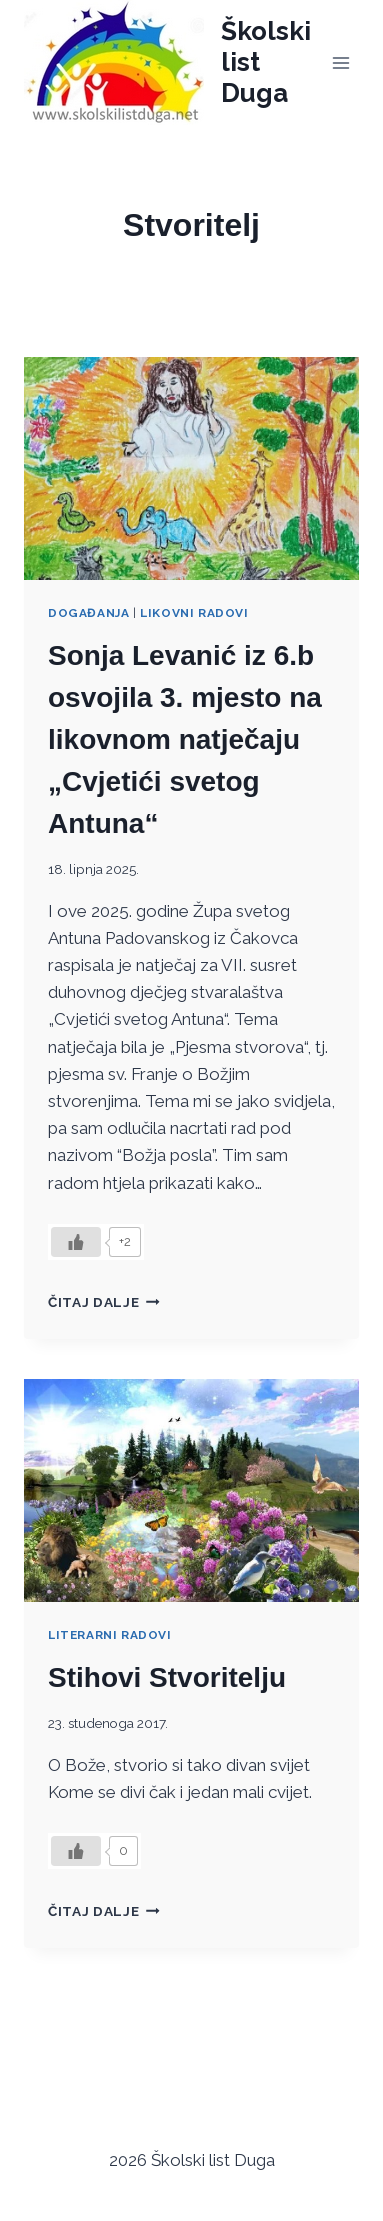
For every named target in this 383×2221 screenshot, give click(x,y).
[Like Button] (76, 1242)
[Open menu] (340, 62)
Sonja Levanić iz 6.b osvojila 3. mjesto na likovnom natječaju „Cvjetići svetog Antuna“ (185, 739)
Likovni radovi (194, 613)
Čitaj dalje (104, 1302)
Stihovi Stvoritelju (167, 1677)
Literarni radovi (110, 1635)
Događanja (88, 613)
